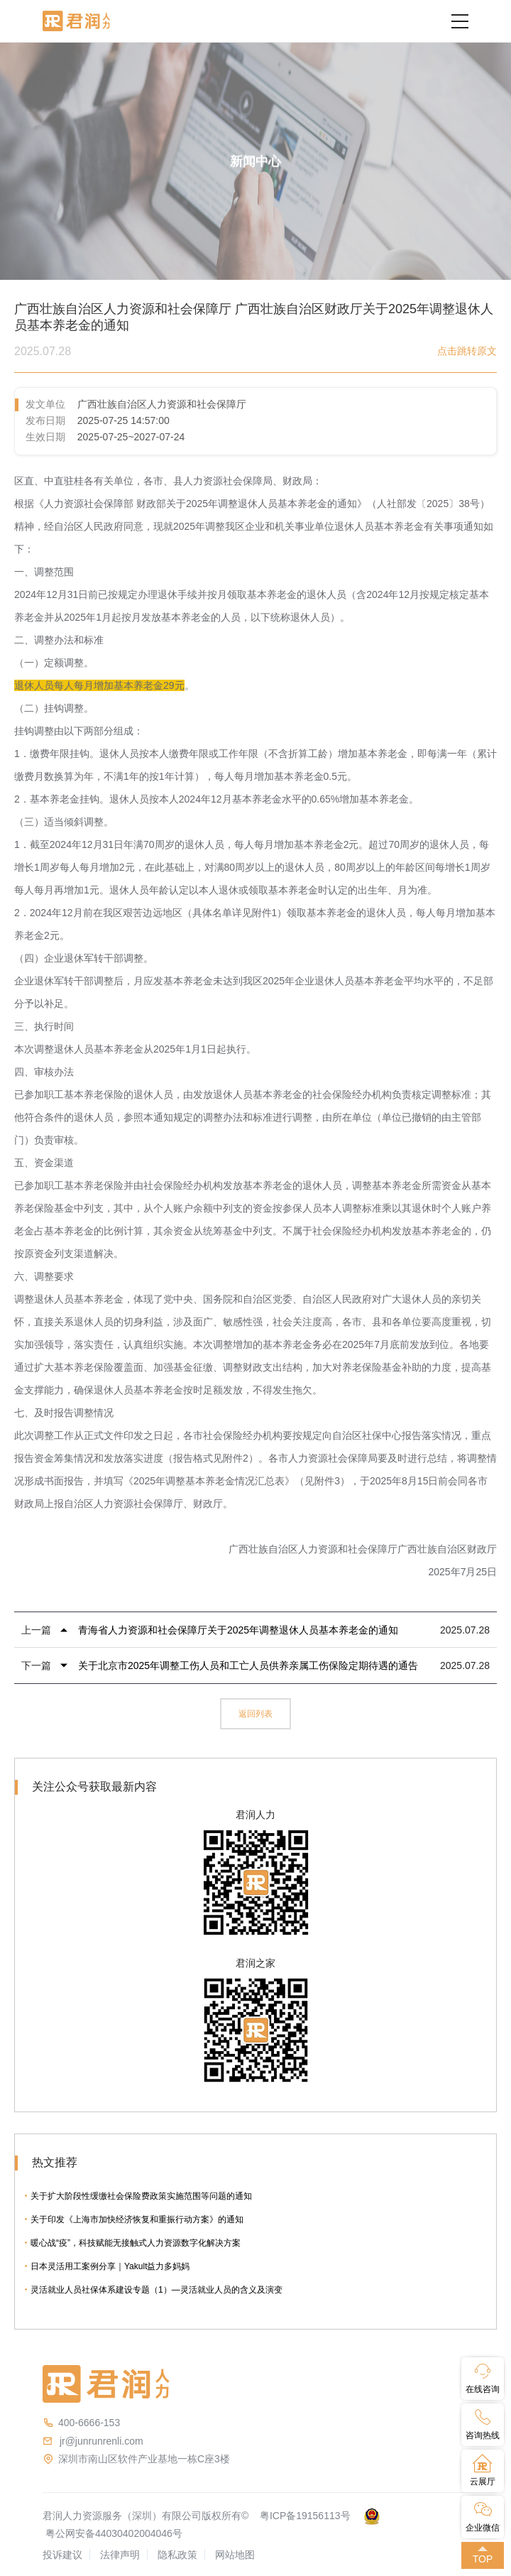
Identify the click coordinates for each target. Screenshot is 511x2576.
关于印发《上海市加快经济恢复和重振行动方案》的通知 (137, 2219)
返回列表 (255, 1714)
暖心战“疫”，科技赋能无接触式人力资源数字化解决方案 (136, 2243)
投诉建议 (62, 2554)
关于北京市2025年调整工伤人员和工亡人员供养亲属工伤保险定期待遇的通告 (248, 1665)
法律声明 (120, 2554)
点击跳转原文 (467, 351)
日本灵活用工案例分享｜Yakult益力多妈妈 (110, 2266)
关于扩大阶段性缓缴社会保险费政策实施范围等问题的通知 (141, 2196)
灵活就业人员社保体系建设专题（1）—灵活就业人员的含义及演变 (156, 2290)
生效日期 (45, 436)
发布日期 (45, 420)
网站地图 (235, 2554)
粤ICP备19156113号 (305, 2515)
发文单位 (45, 404)
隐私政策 (177, 2554)
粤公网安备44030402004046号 (113, 2533)
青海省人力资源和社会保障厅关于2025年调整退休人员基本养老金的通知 (238, 1630)
